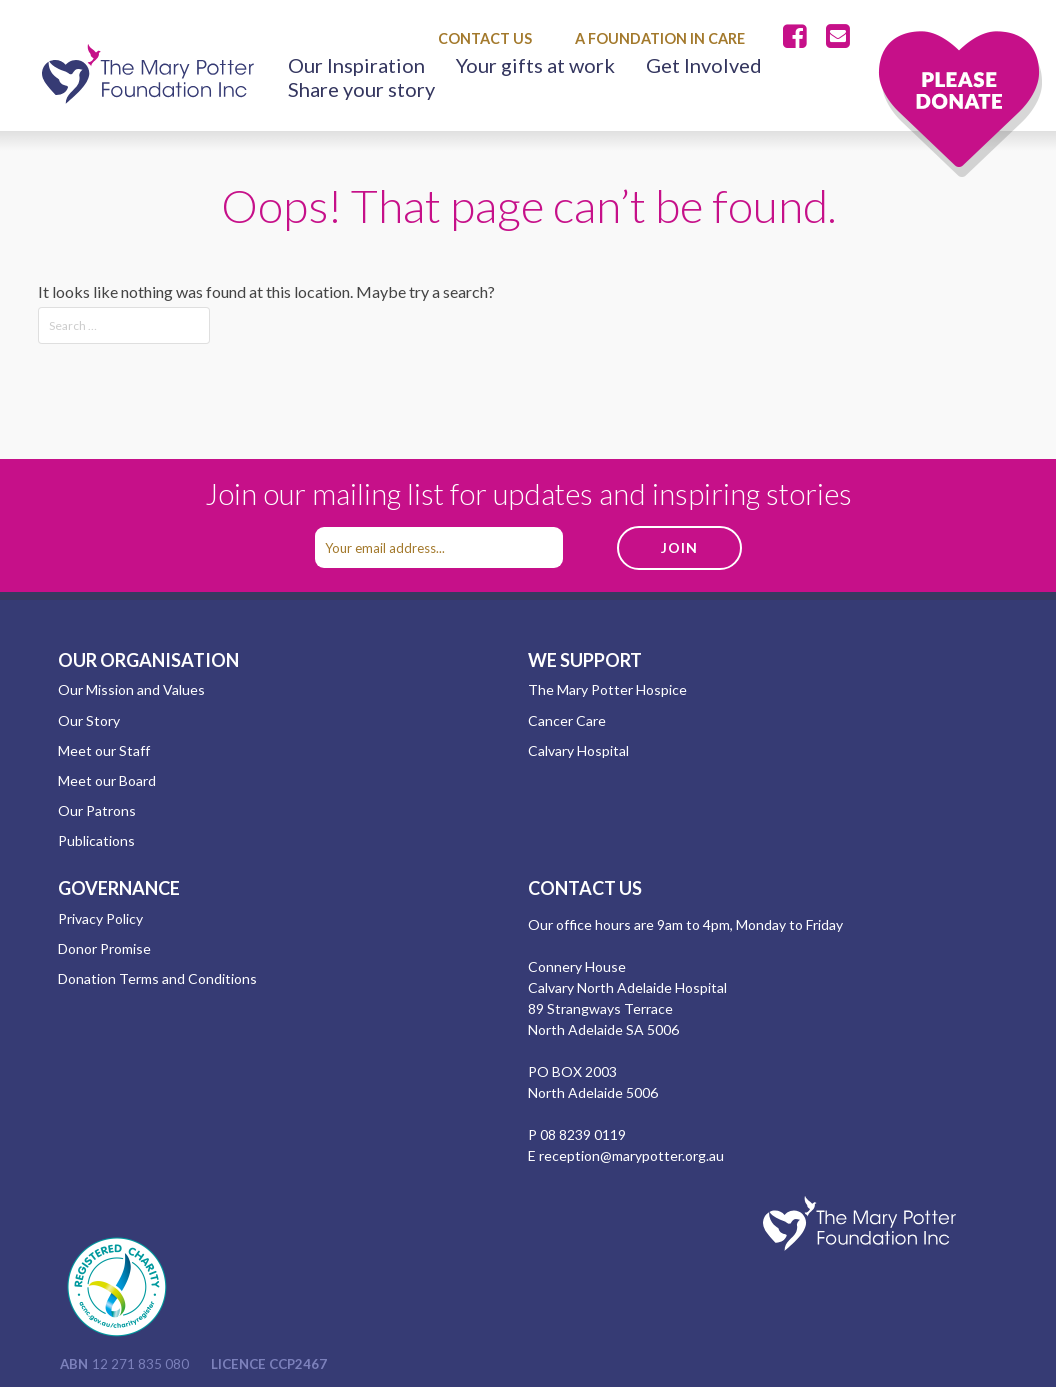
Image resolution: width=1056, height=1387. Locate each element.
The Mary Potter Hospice (607, 689)
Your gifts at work (535, 65)
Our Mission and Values (131, 689)
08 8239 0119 (583, 1134)
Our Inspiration (356, 65)
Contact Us (485, 38)
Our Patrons (97, 810)
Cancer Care (567, 720)
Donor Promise (104, 948)
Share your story (361, 89)
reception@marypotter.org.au (631, 1155)
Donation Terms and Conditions (157, 978)
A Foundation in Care (660, 38)
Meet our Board (107, 780)
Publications (96, 840)
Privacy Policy (100, 918)
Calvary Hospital (578, 750)
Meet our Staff (104, 750)
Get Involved (704, 65)
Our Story (89, 720)
